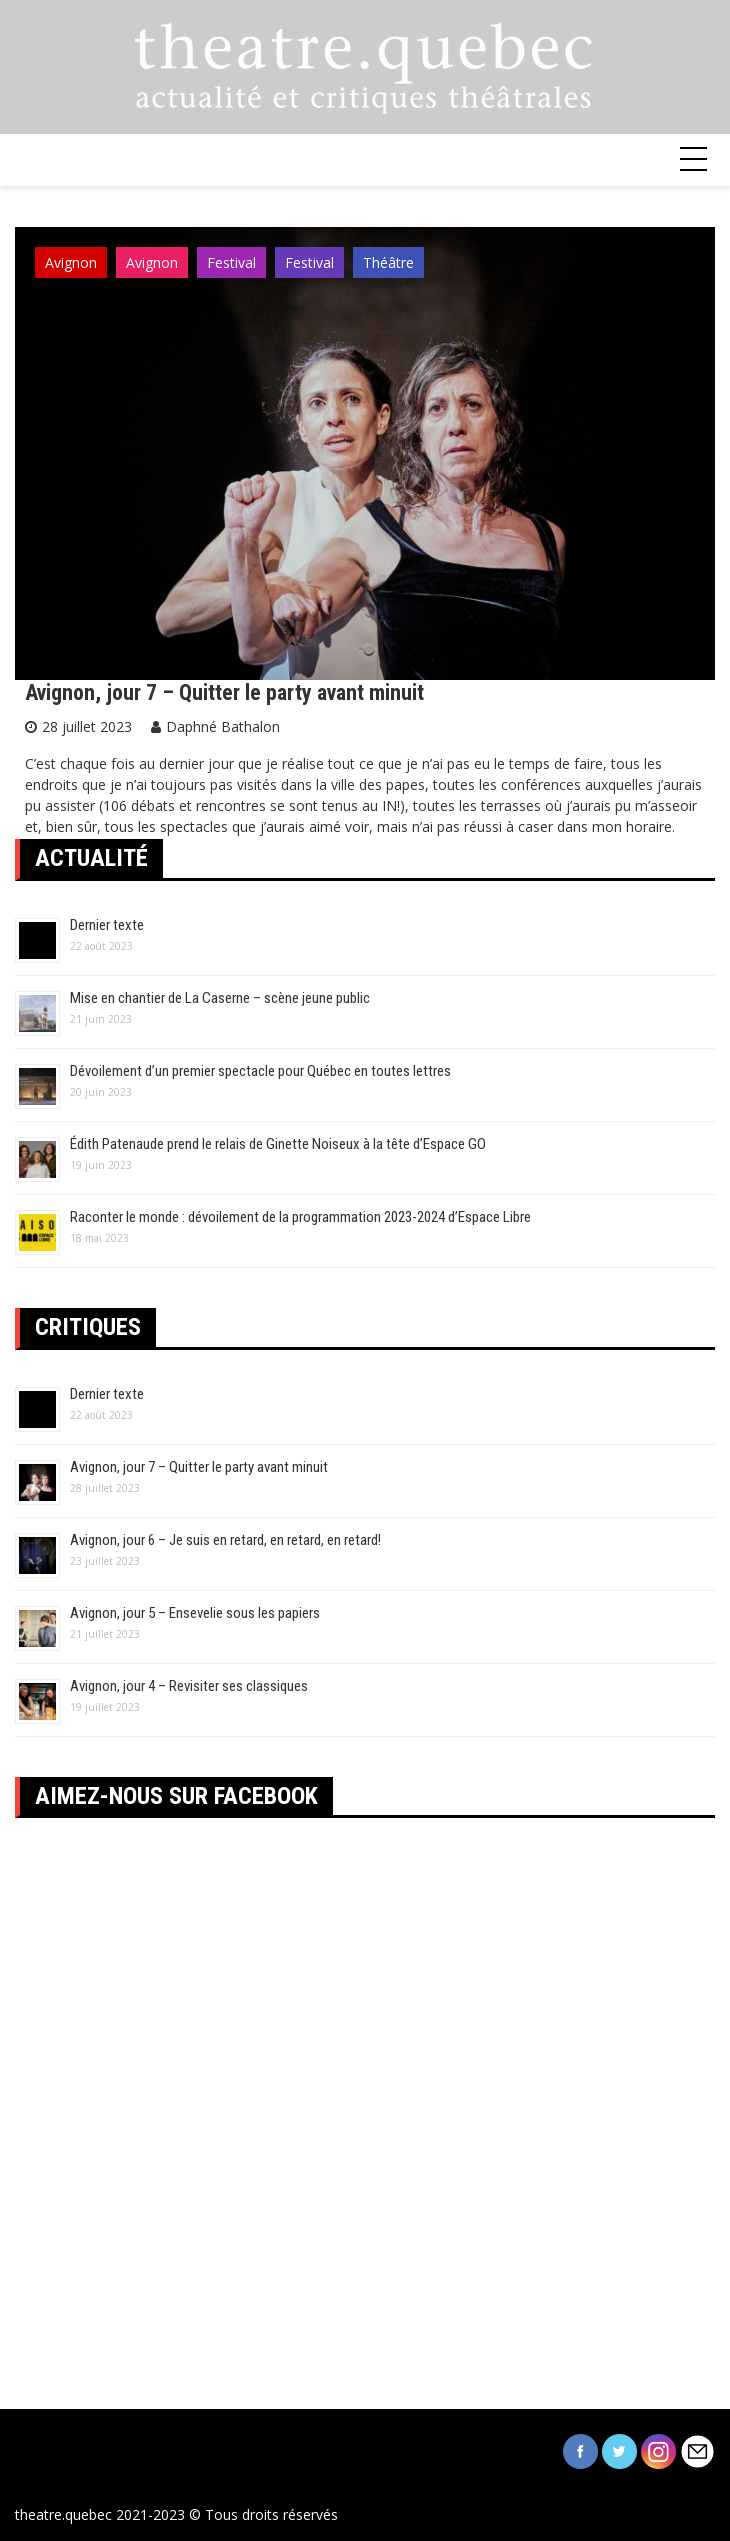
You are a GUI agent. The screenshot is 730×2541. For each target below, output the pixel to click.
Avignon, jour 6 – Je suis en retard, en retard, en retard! (225, 1540)
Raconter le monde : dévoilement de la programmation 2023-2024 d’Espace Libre (300, 1217)
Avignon (71, 262)
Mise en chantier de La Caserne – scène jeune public (220, 998)
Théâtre (388, 262)
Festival (231, 262)
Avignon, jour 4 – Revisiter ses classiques (189, 1686)
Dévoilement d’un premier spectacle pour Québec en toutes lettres (260, 1071)
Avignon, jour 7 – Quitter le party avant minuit (224, 692)
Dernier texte (107, 925)
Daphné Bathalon (223, 726)
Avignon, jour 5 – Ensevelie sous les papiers (195, 1613)
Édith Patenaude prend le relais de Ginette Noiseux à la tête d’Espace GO (278, 1144)
